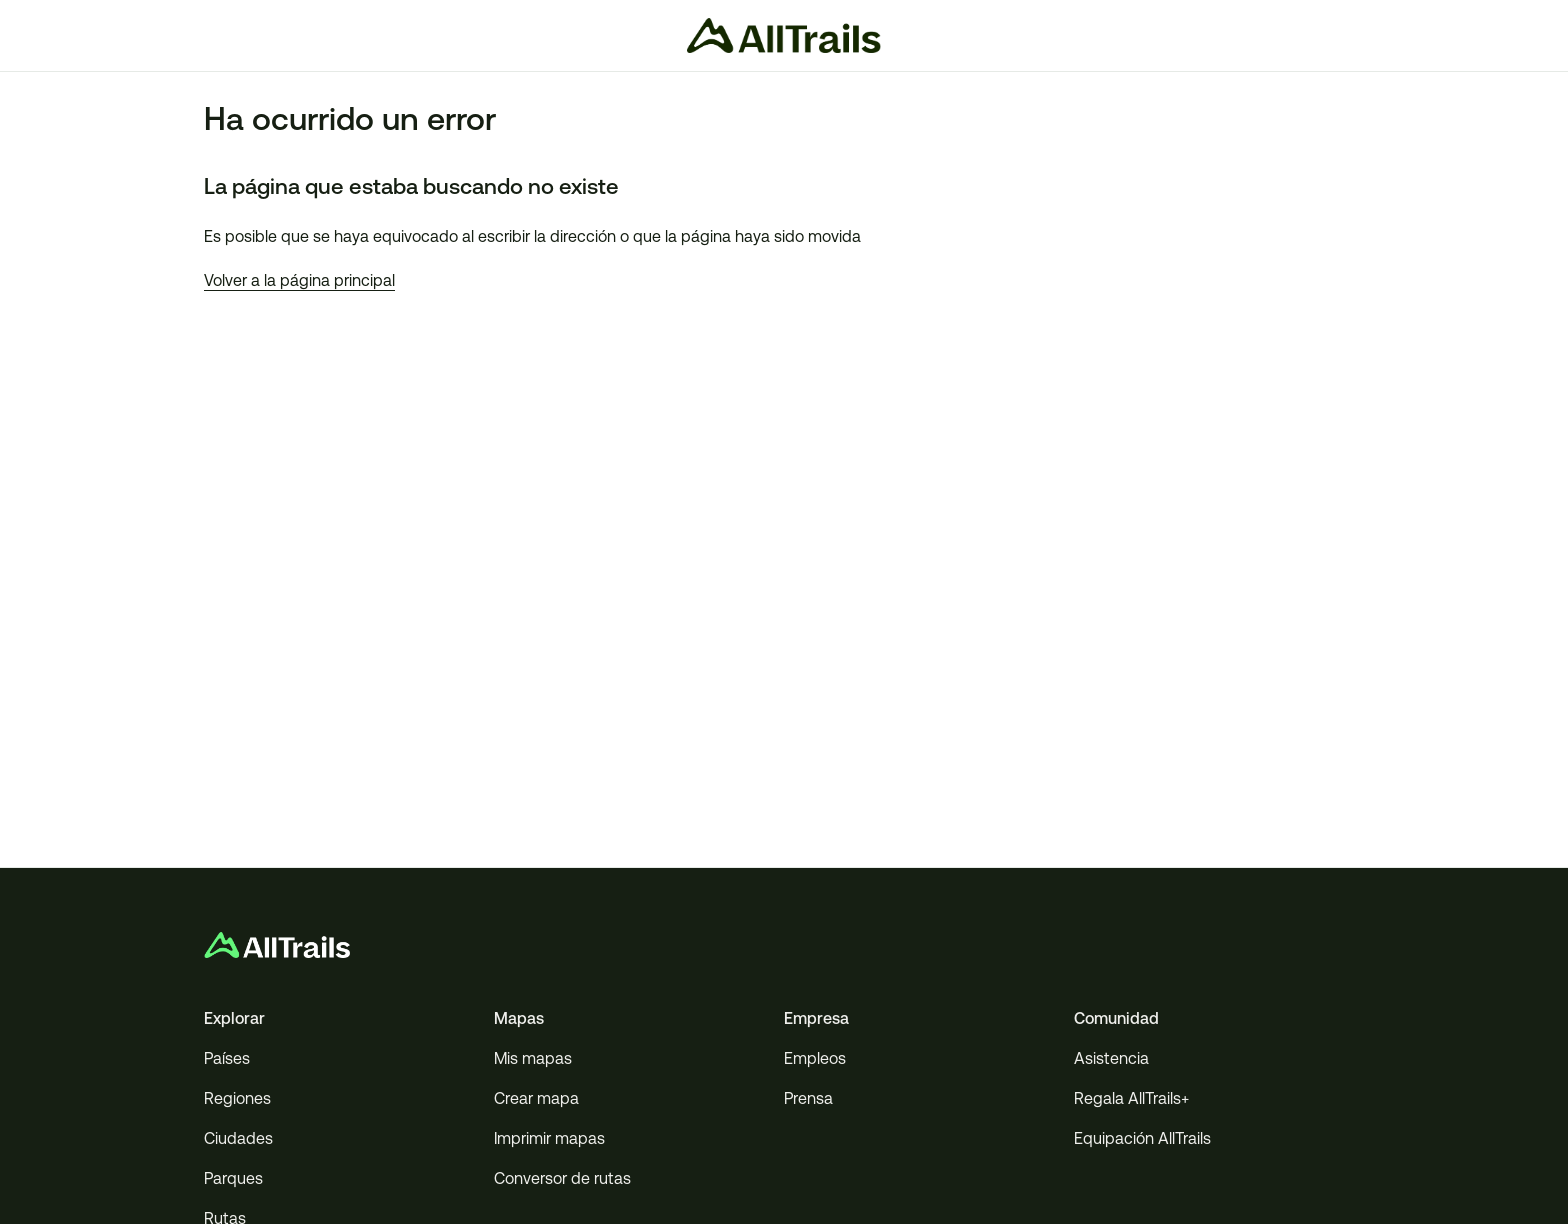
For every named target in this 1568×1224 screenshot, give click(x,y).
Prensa (808, 1098)
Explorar (234, 1018)
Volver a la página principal (299, 280)
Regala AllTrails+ (1131, 1098)
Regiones (237, 1098)
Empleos (815, 1058)
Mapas (519, 1018)
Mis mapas (533, 1058)
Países (227, 1058)
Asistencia (1111, 1058)
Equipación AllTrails (1142, 1138)
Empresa (816, 1018)
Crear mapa (536, 1098)
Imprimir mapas (549, 1138)
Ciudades (238, 1138)
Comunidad (1116, 1018)
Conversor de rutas (562, 1178)
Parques (233, 1178)
